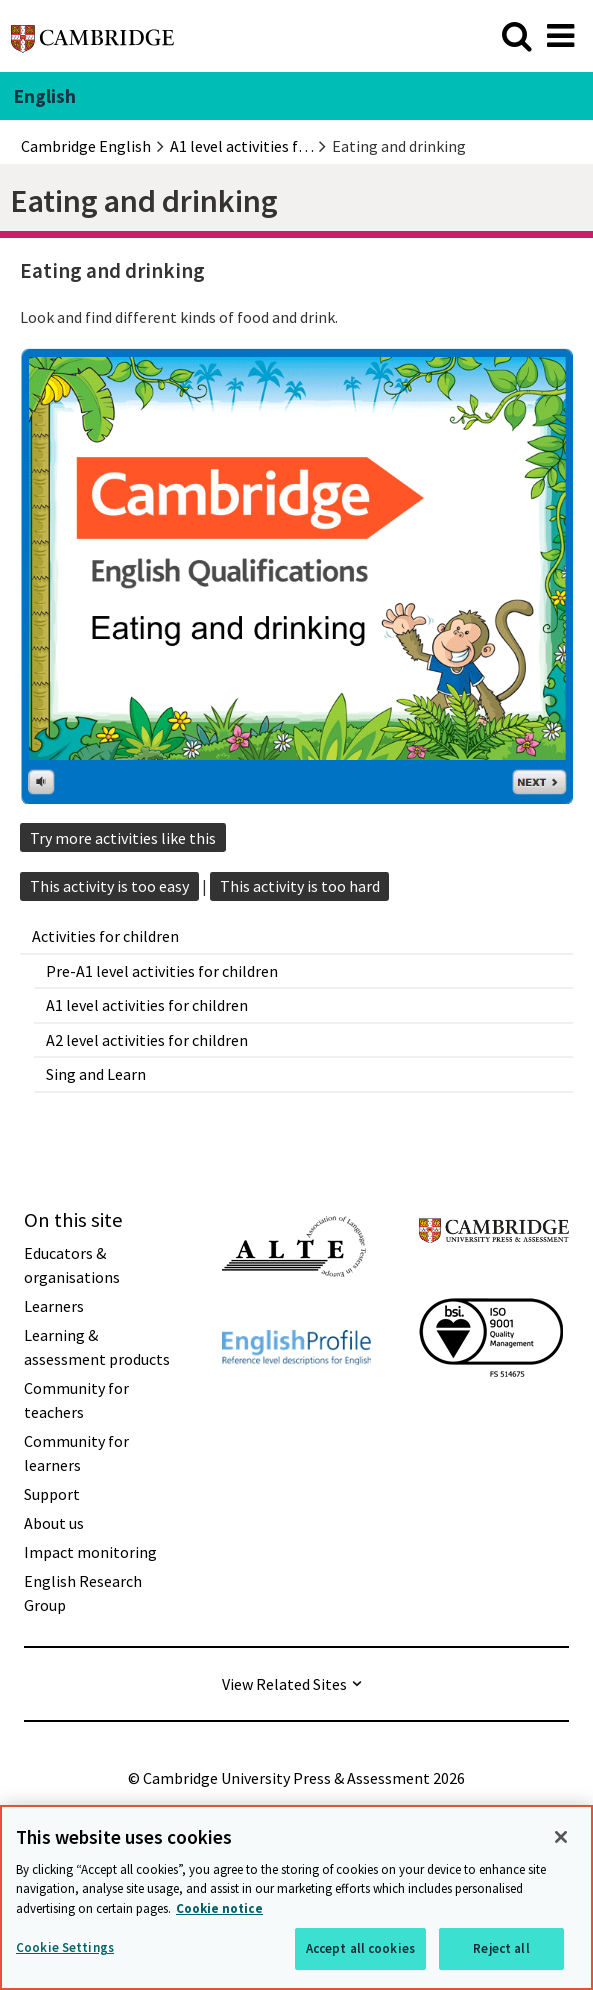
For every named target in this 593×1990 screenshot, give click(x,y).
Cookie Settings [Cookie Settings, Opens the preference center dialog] (65, 1947)
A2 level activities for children (147, 1040)
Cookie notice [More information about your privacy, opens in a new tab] (219, 1908)
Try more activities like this (123, 838)
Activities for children (105, 936)
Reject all (501, 1948)
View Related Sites (284, 1684)
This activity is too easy (109, 886)
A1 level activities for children (147, 1005)
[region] (296, 1897)
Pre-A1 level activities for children (162, 971)
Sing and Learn (96, 1074)
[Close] (561, 1837)
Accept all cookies (360, 1948)
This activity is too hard (300, 886)
